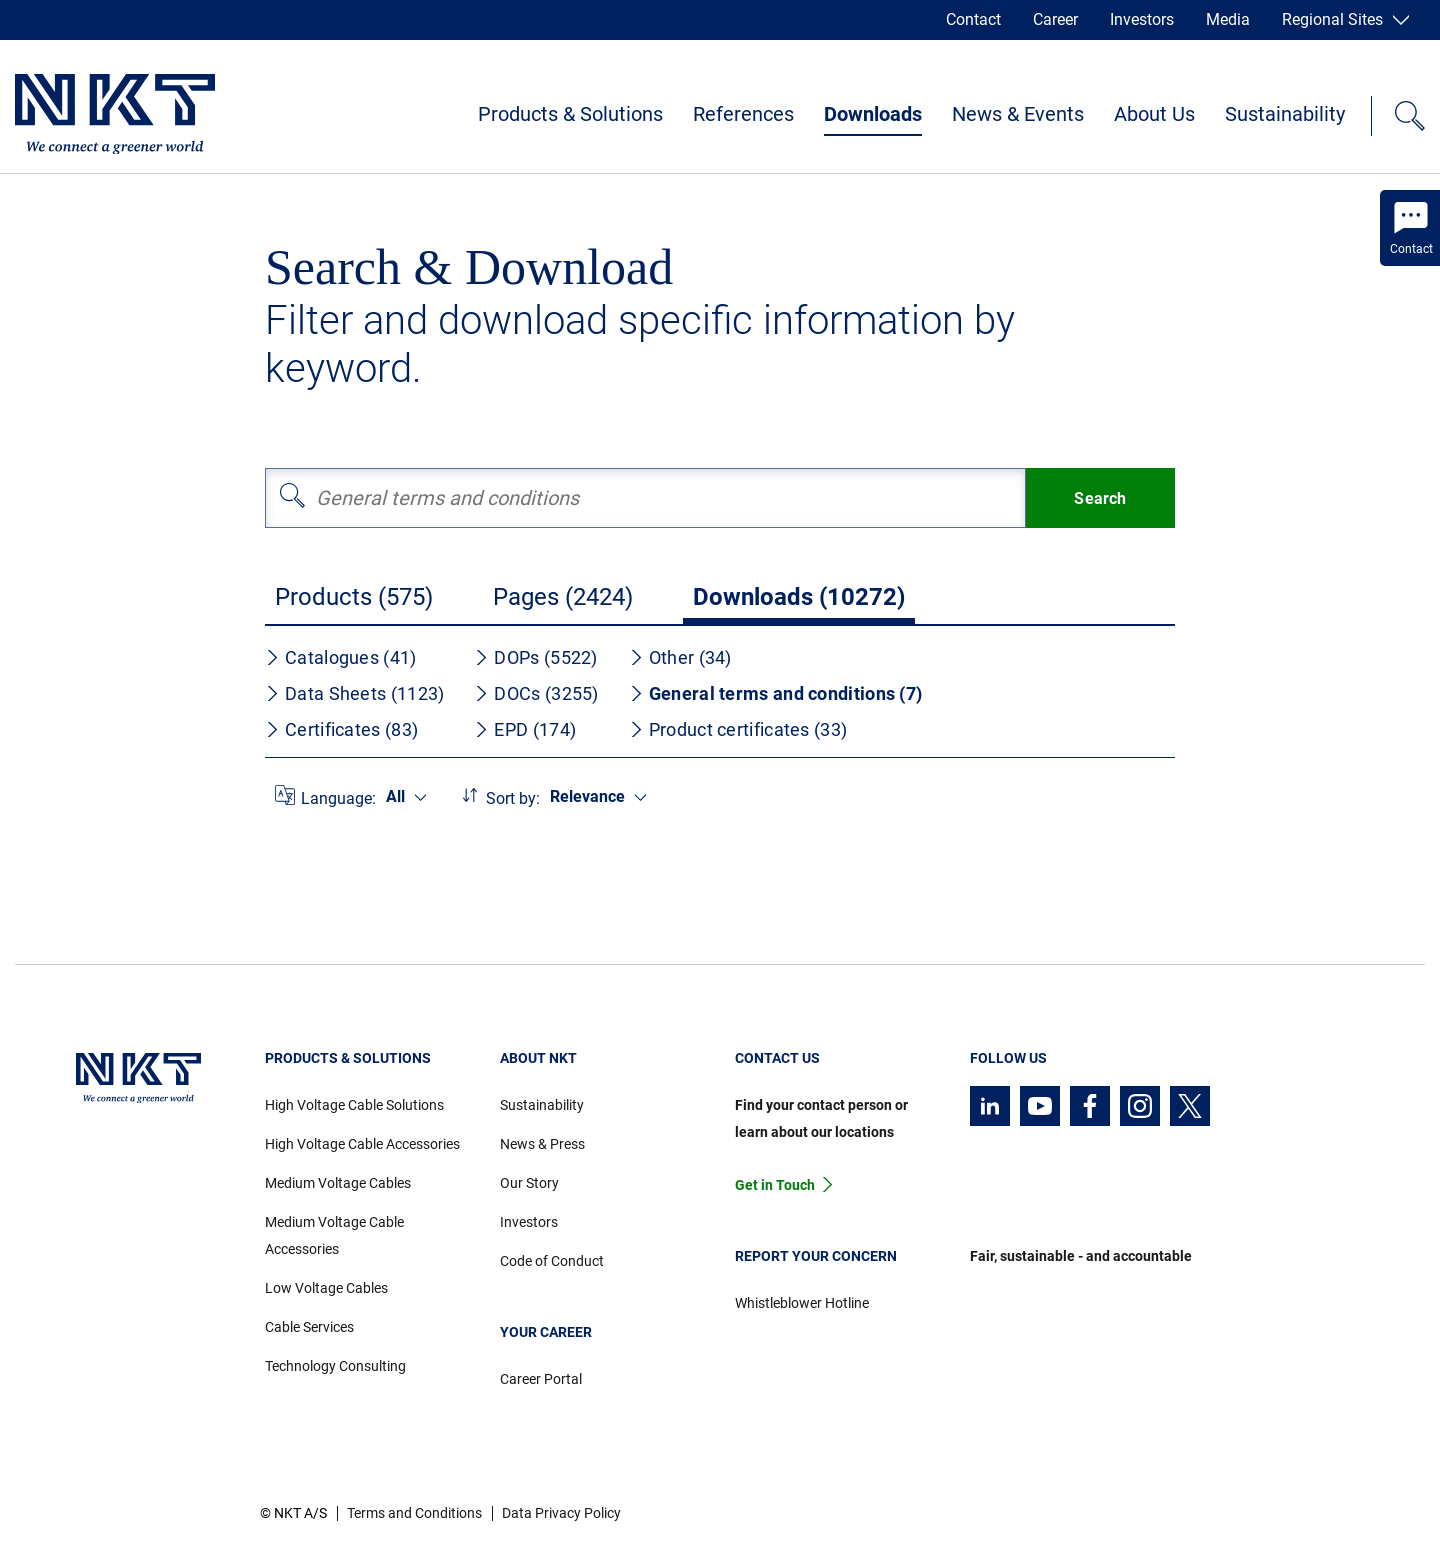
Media (1228, 19)
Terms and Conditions (414, 1513)
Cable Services (309, 1327)
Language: (338, 798)
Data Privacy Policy (561, 1513)
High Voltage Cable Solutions (354, 1105)
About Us (1154, 114)
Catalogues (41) (341, 657)
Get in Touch (775, 1185)
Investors (1142, 19)
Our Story (529, 1183)
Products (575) (354, 597)
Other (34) (680, 657)
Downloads (873, 114)
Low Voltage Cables (326, 1288)
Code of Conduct (552, 1261)
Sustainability (1285, 114)
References (743, 114)
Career (1055, 19)
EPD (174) (525, 729)
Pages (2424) (563, 597)
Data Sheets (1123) (354, 693)
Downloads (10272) (799, 597)
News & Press (542, 1144)
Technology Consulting (335, 1366)
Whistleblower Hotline (802, 1303)
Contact (973, 19)
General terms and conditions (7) (776, 693)
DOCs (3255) (536, 693)
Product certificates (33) (738, 729)
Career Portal (541, 1379)
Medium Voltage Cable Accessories (334, 1235)
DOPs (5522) (535, 657)
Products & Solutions (570, 114)
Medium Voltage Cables (338, 1183)
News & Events (1018, 114)
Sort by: (513, 798)
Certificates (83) (341, 729)
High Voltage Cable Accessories (362, 1144)
